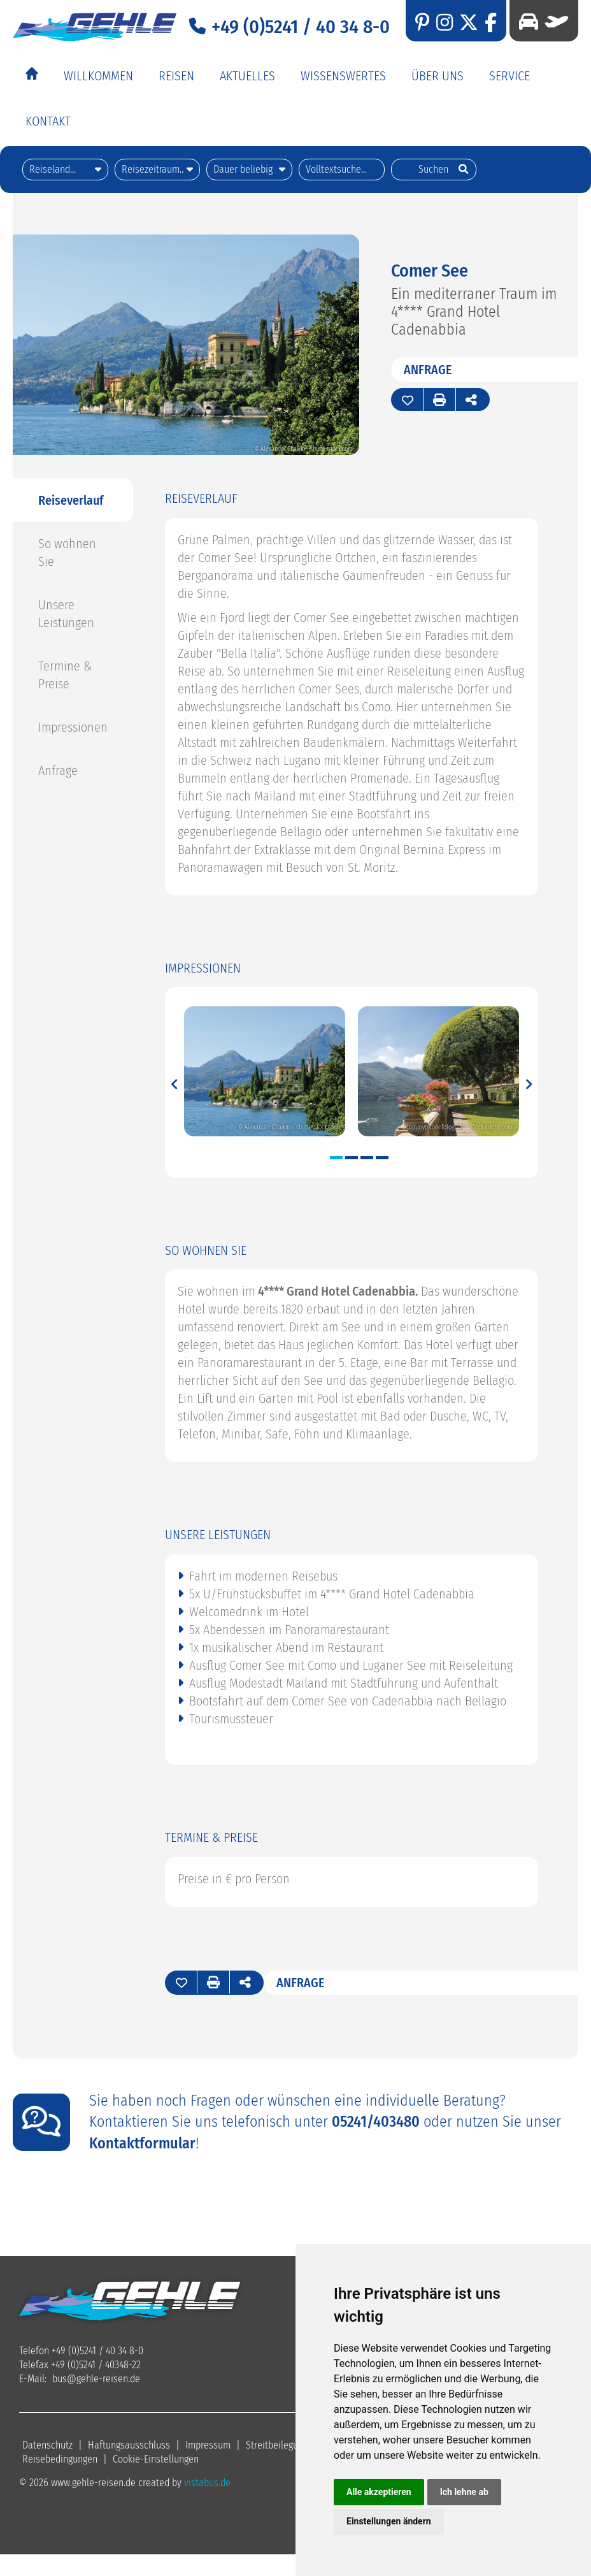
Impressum (208, 2444)
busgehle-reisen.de (96, 2377)
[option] (264, 1070)
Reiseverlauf (70, 499)
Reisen (176, 75)
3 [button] (366, 1156)
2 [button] (351, 1156)
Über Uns (437, 75)
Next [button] (527, 1081)
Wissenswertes (343, 75)
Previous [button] (175, 1081)
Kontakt (48, 121)
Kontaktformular (142, 2142)
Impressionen (73, 726)
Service (509, 75)
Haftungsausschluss (129, 2444)
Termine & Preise (65, 673)
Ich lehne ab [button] (464, 2492)
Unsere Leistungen (66, 612)
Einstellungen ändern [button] (388, 2521)
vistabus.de (207, 2481)
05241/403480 (376, 2120)
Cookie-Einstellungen (156, 2458)
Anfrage (428, 368)
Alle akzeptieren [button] (378, 2492)
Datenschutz (47, 2444)
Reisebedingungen (59, 2458)
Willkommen (98, 75)
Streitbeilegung (277, 2444)
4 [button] (382, 1156)
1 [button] (336, 1156)
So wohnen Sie (67, 551)
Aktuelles (247, 75)
